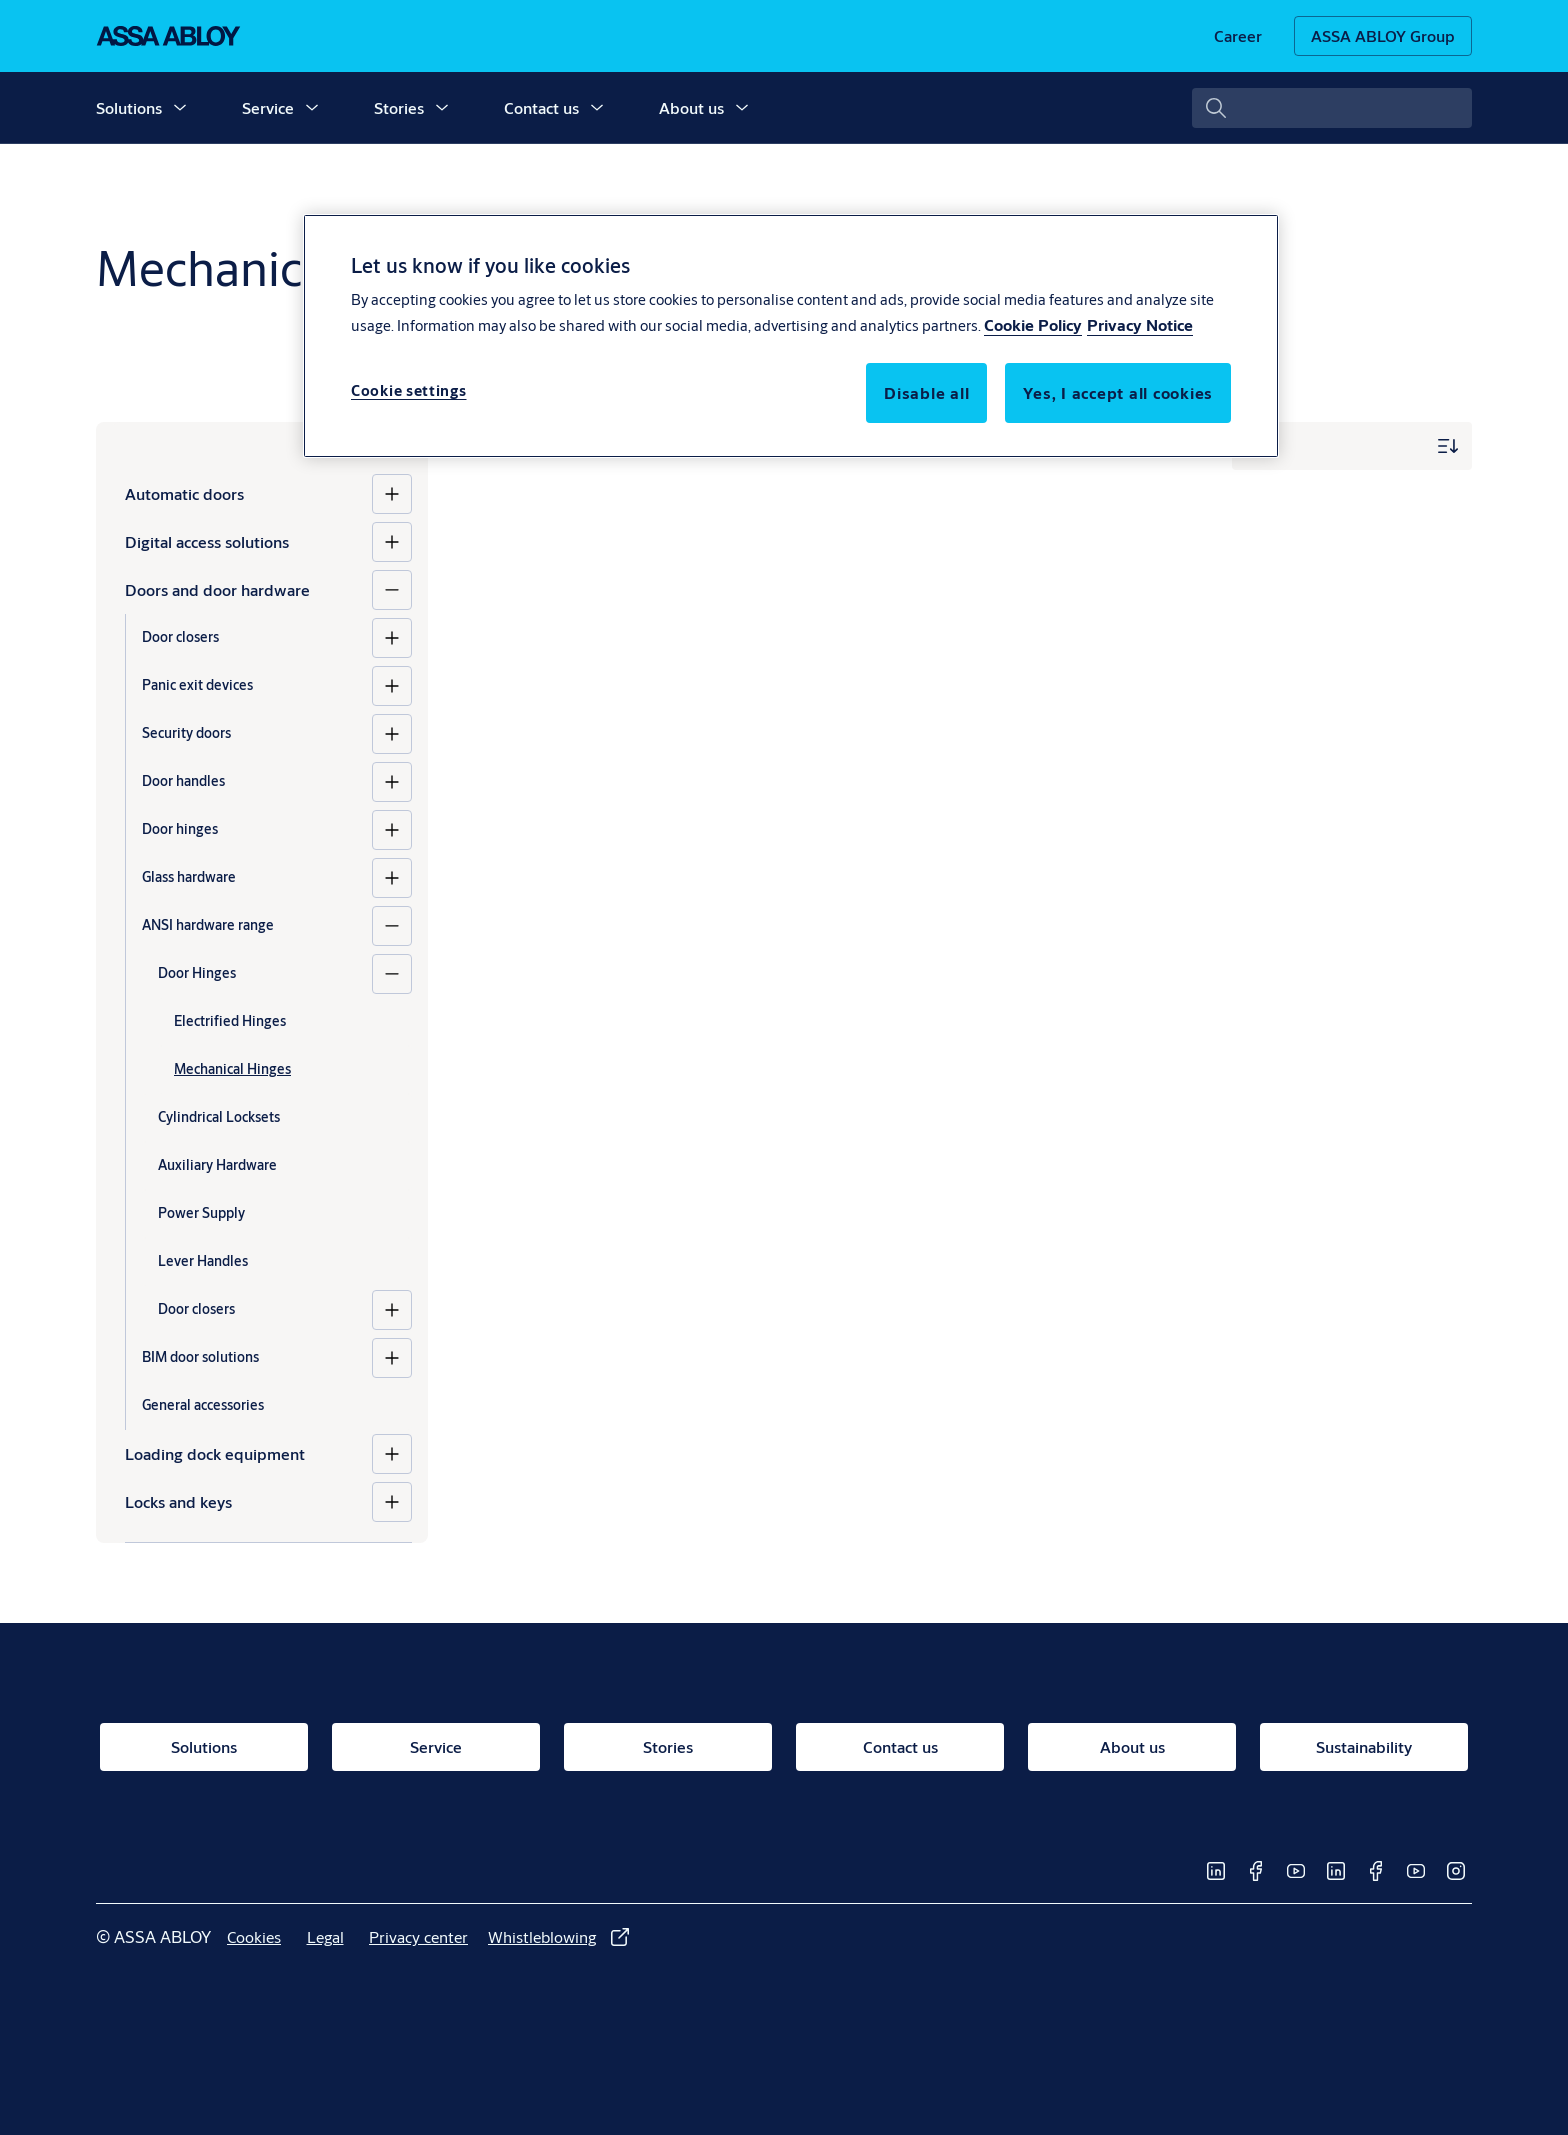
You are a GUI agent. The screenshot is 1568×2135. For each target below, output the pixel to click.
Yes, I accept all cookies (1118, 392)
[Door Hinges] (392, 974)
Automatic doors (184, 493)
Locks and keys (178, 1501)
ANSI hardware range (208, 925)
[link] (1238, 36)
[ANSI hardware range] (392, 926)
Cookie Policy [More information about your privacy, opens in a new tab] (1033, 324)
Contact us (541, 107)
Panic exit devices (197, 685)
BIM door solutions (200, 1357)
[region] (791, 336)
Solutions (129, 107)
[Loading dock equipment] (392, 1454)
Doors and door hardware (217, 589)
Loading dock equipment (215, 1453)
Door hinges (180, 829)
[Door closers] (392, 638)
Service (268, 107)
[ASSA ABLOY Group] (1383, 36)
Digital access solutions (207, 541)
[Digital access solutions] (392, 542)
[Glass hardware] (392, 878)
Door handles (183, 781)
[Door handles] (392, 782)
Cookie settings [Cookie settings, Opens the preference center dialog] (409, 390)
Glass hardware (189, 877)
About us (691, 107)
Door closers (180, 637)
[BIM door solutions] (392, 1358)
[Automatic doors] (392, 494)
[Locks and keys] (392, 1502)
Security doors (186, 733)
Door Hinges (197, 973)
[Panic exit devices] (392, 686)
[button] (180, 108)
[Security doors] (392, 734)
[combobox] (1332, 108)
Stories (399, 107)
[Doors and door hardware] (392, 590)
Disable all (926, 392)
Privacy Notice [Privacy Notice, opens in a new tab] (1140, 324)
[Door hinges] (392, 830)
